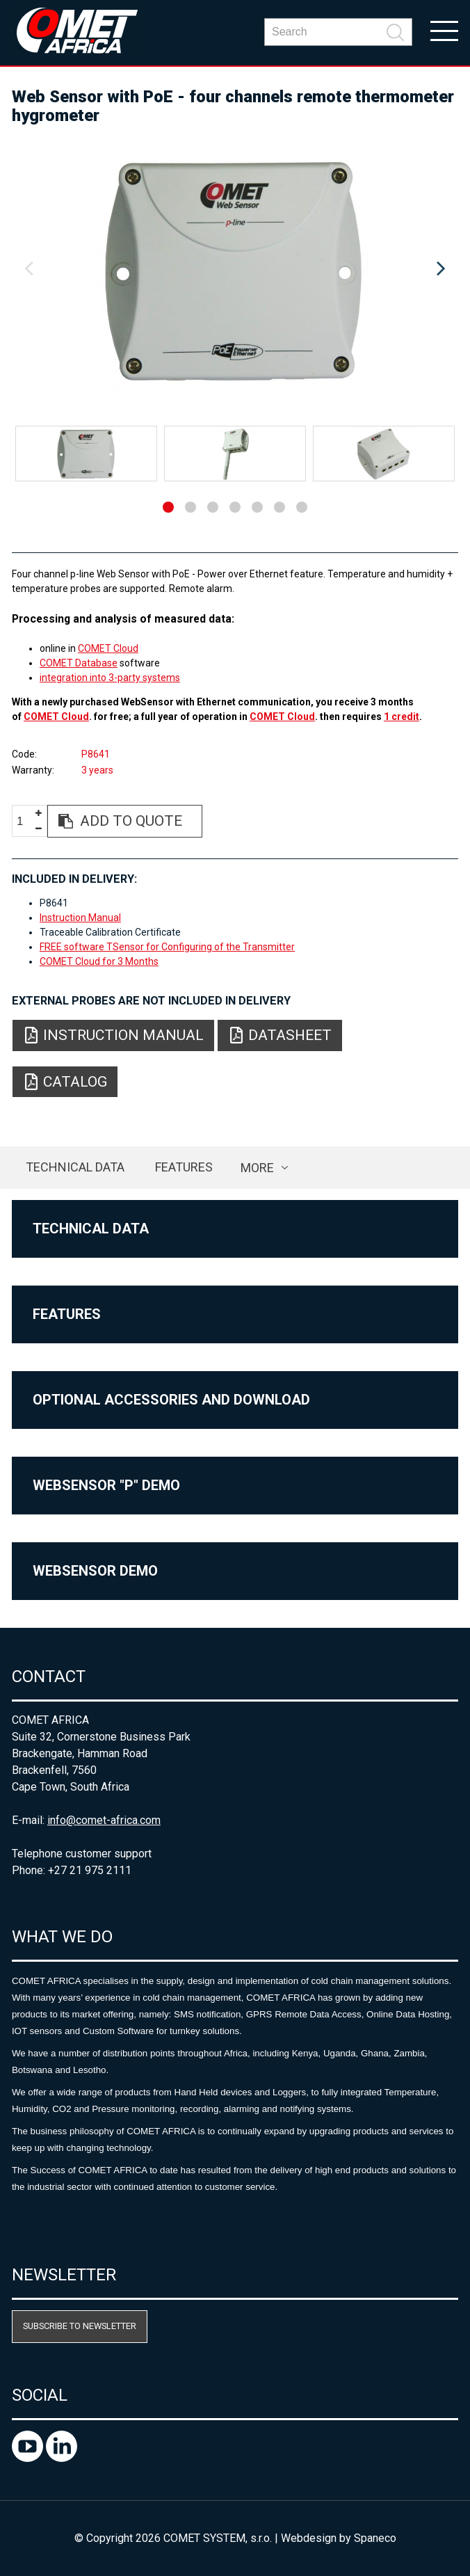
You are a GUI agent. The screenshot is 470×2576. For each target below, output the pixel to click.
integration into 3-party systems (110, 677)
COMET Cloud (108, 648)
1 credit (401, 716)
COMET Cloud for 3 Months (99, 961)
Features (184, 1167)
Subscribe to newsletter (79, 2326)
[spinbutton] (25, 821)
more (257, 1167)
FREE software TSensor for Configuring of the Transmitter (167, 946)
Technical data (75, 1167)
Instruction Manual (80, 917)
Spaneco (375, 2538)
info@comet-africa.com (104, 1820)
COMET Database (79, 663)
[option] (235, 269)
